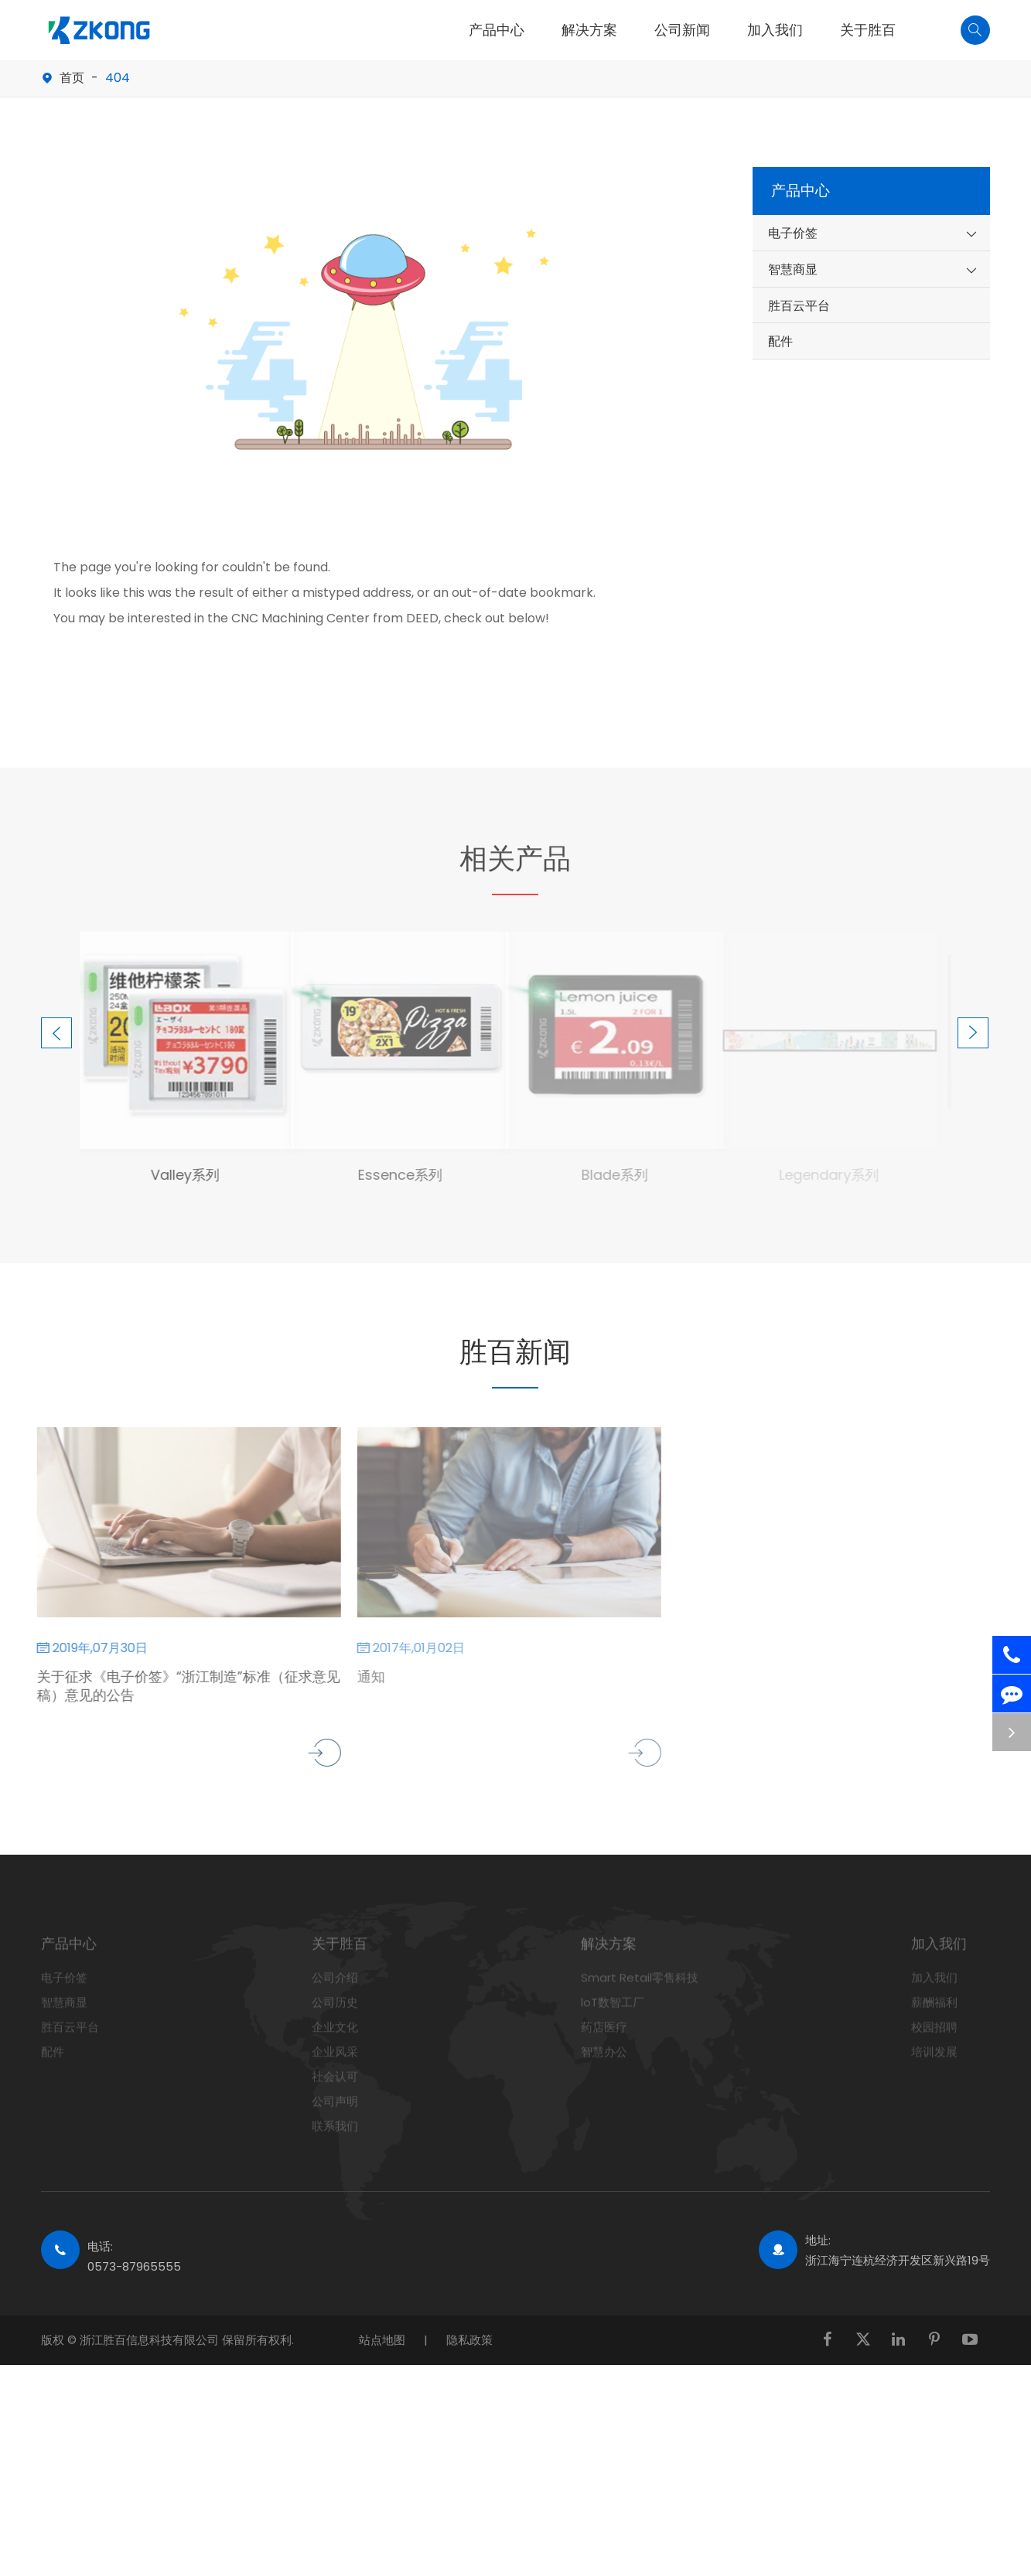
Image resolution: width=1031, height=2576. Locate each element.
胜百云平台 (799, 305)
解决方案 (589, 30)
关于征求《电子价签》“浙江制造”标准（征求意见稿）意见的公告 (180, 1686)
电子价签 (793, 233)
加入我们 (775, 30)
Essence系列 (392, 1174)
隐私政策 (469, 2340)
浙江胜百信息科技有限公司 (151, 2340)
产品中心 (496, 30)
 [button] (56, 1033)
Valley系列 (176, 1174)
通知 (363, 1677)
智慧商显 (793, 269)
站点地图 (382, 2340)
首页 (72, 78)
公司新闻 (682, 30)
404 (117, 78)
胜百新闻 (515, 1351)
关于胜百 (868, 30)
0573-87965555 (134, 2266)
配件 (780, 341)
